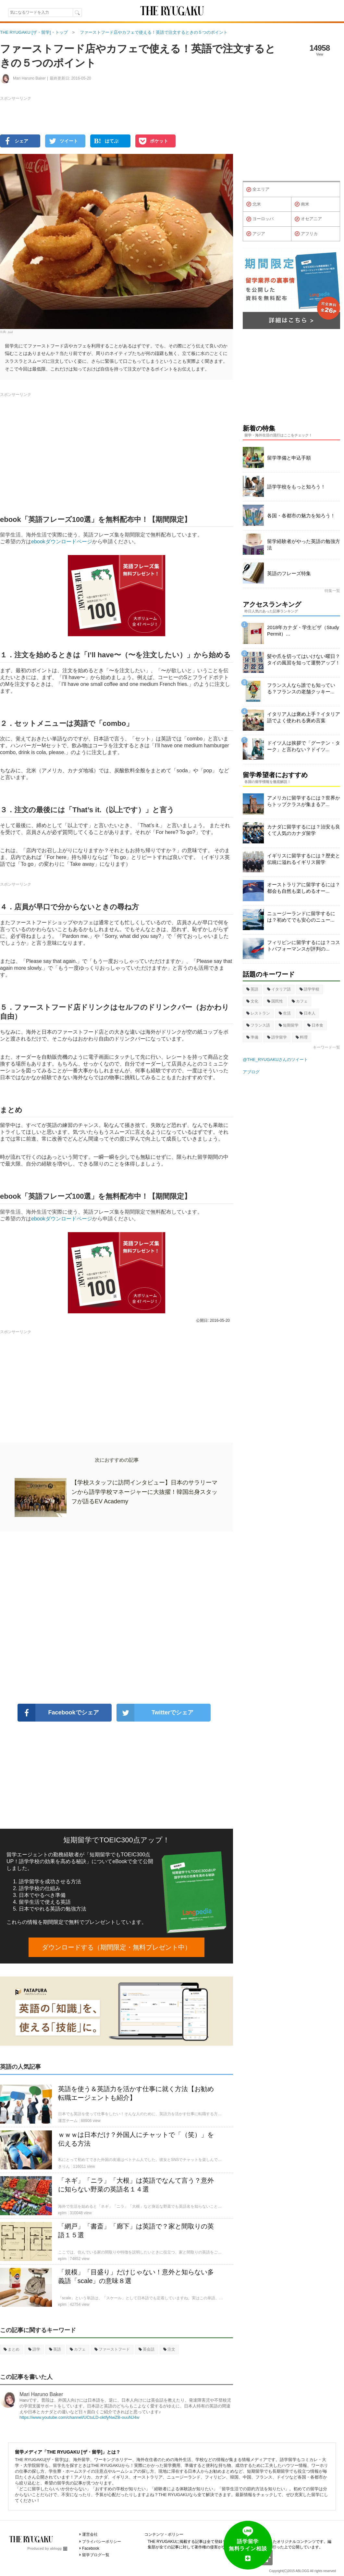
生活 (285, 1013)
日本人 (307, 1013)
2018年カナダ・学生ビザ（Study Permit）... (303, 631)
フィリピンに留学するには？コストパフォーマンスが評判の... (303, 946)
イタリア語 (279, 989)
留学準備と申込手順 (289, 458)
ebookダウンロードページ (61, 541)
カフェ (78, 2349)
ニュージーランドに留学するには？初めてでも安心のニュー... (301, 917)
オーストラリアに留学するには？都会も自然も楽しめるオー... (303, 888)
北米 (253, 204)
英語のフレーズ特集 (289, 573)
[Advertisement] (116, 1617)
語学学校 (309, 989)
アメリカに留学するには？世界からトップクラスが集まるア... (303, 801)
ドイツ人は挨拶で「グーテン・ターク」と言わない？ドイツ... (303, 746)
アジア (255, 234)
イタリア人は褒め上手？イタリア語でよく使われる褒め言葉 (303, 717)
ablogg (58, 2548)
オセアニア (308, 219)
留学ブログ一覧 (95, 2555)
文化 (252, 1001)
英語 (55, 2349)
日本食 (315, 1025)
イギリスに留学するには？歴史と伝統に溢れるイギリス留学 (303, 859)
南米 (302, 204)
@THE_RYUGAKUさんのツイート (275, 1059)
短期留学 (289, 1025)
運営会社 (90, 2534)
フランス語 (258, 1025)
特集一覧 (332, 590)
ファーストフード (112, 2349)
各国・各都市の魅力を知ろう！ (301, 515)
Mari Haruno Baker (41, 2394)
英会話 (146, 2349)
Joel (10, 332)
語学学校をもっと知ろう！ (296, 486)
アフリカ (306, 234)
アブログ (251, 1071)
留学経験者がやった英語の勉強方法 (303, 544)
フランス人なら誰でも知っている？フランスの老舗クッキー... (301, 688)
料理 (302, 1037)
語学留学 (277, 1037)
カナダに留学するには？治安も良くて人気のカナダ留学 (303, 830)
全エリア (257, 190)
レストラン (258, 1013)
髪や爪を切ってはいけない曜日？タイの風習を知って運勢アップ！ (303, 659)
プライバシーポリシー (101, 2541)
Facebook (90, 2548)
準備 (252, 1037)
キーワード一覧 (326, 1047)
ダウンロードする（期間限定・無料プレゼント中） (116, 1947)
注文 (169, 2349)
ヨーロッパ (260, 219)
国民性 (275, 1001)
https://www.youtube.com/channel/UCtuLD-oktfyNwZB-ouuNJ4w (79, 2417)
